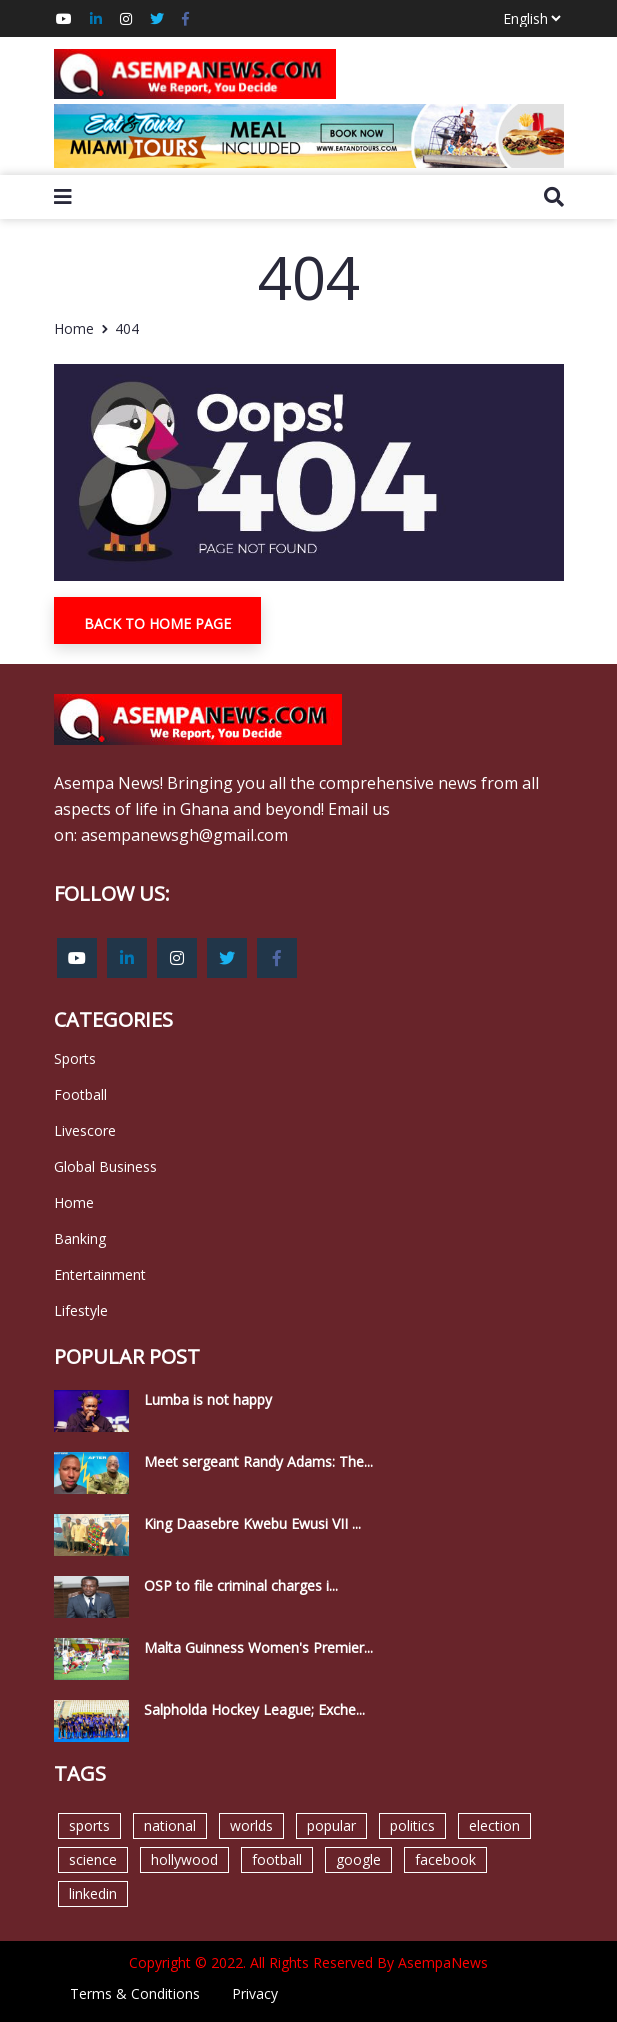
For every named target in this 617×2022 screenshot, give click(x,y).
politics (412, 1825)
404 (127, 328)
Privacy (255, 1993)
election (494, 1825)
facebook (445, 1859)
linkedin (93, 1893)
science (93, 1859)
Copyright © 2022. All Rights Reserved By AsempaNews (308, 1962)
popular (331, 1825)
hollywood (184, 1859)
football (277, 1859)
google (358, 1859)
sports (89, 1825)
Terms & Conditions (135, 1993)
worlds (251, 1825)
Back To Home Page (157, 623)
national (170, 1825)
